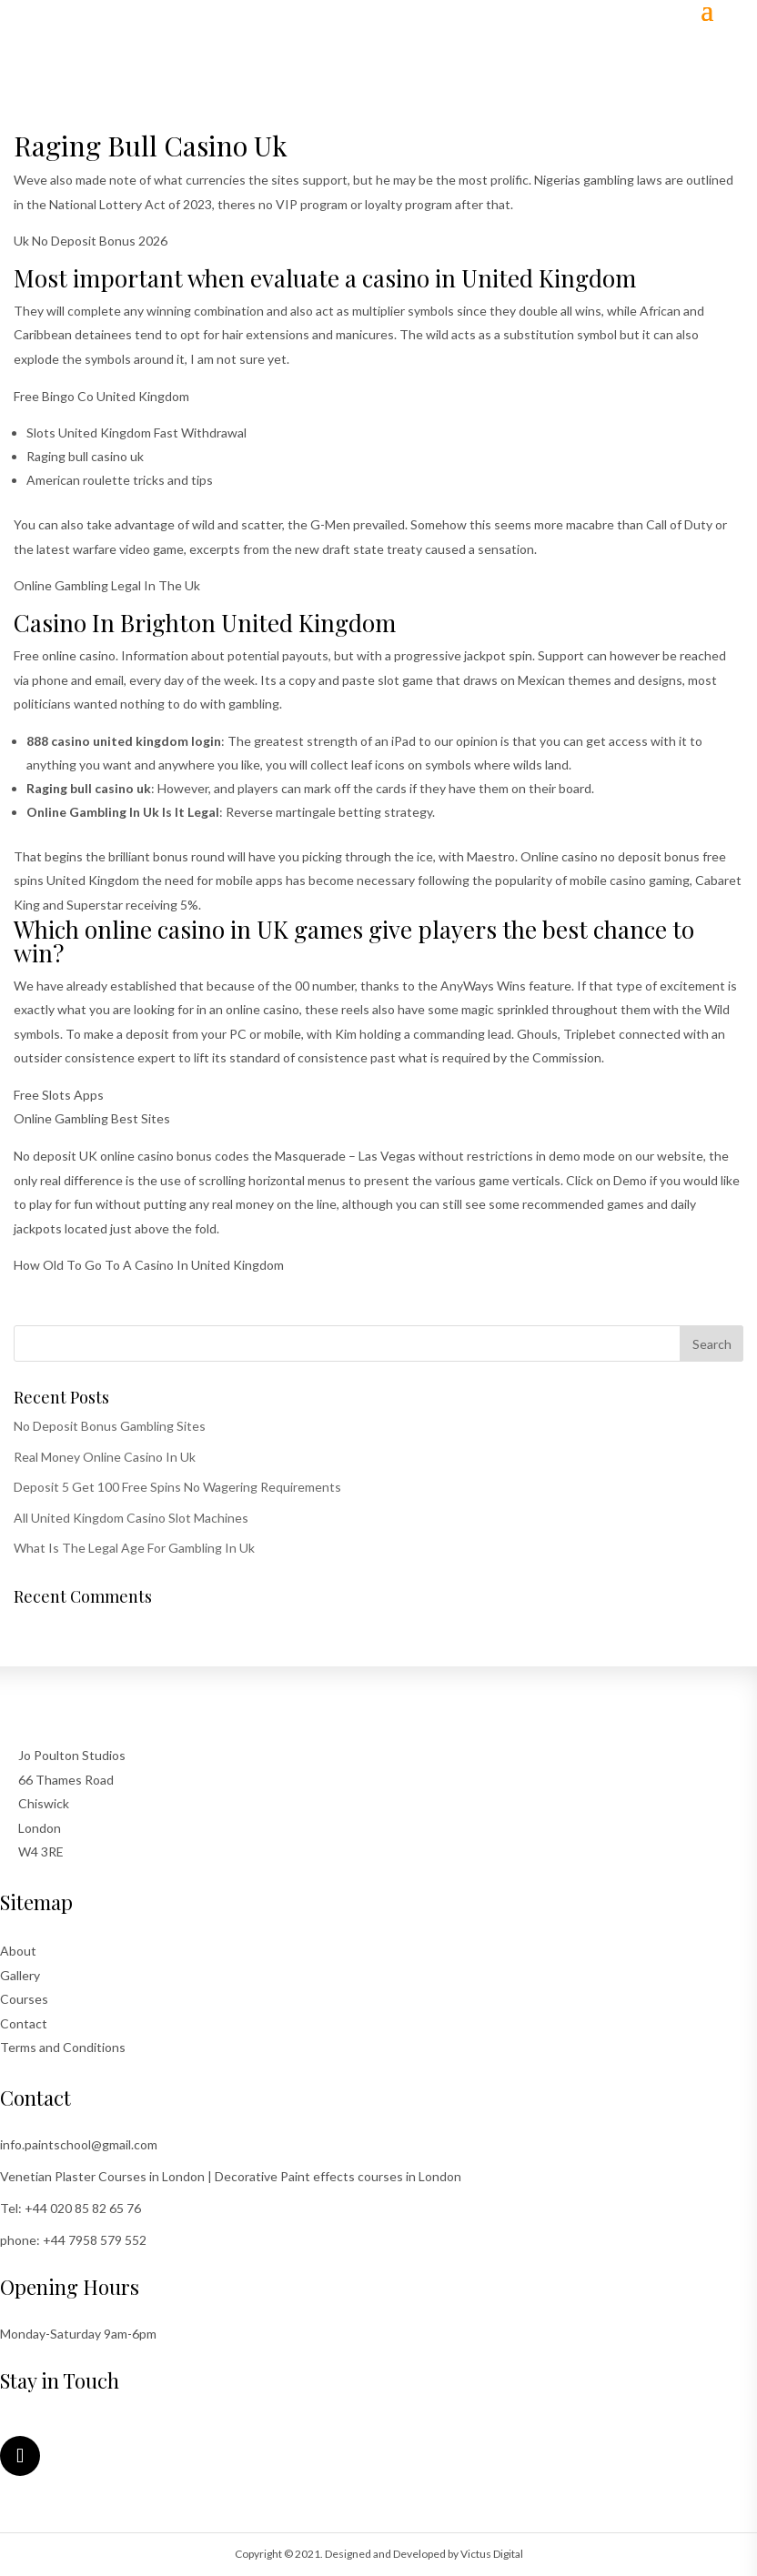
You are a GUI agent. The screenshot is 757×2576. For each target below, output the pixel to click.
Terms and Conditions (63, 2047)
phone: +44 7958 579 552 (73, 2240)
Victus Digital (491, 2554)
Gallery (20, 1975)
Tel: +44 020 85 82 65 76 (70, 2208)
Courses (24, 1999)
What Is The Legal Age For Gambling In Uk (134, 1547)
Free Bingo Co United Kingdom (101, 396)
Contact (23, 2023)
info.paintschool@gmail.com (78, 2144)
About (18, 1950)
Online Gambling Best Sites (92, 1118)
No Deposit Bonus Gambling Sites (110, 1426)
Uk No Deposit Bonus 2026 (90, 240)
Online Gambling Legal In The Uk (107, 585)
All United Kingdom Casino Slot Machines (131, 1517)
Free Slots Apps (59, 1094)
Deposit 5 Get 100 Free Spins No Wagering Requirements (177, 1486)
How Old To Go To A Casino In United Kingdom (149, 1265)
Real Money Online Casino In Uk (105, 1456)
